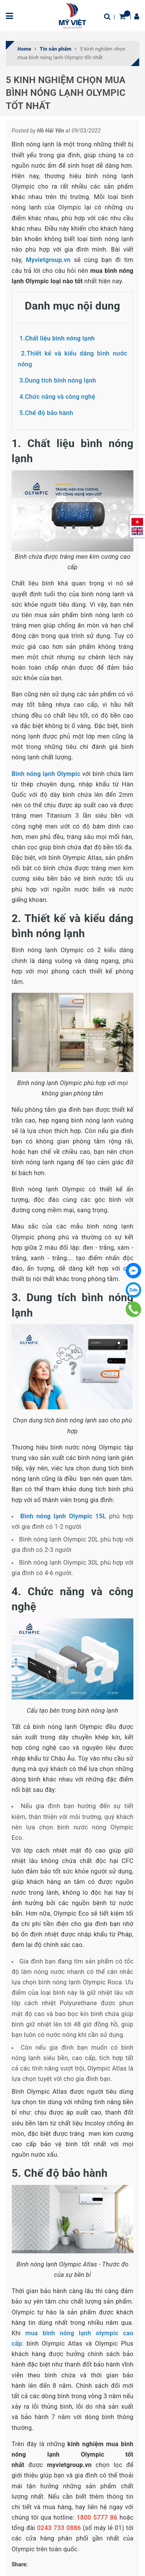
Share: (20, 2564)
